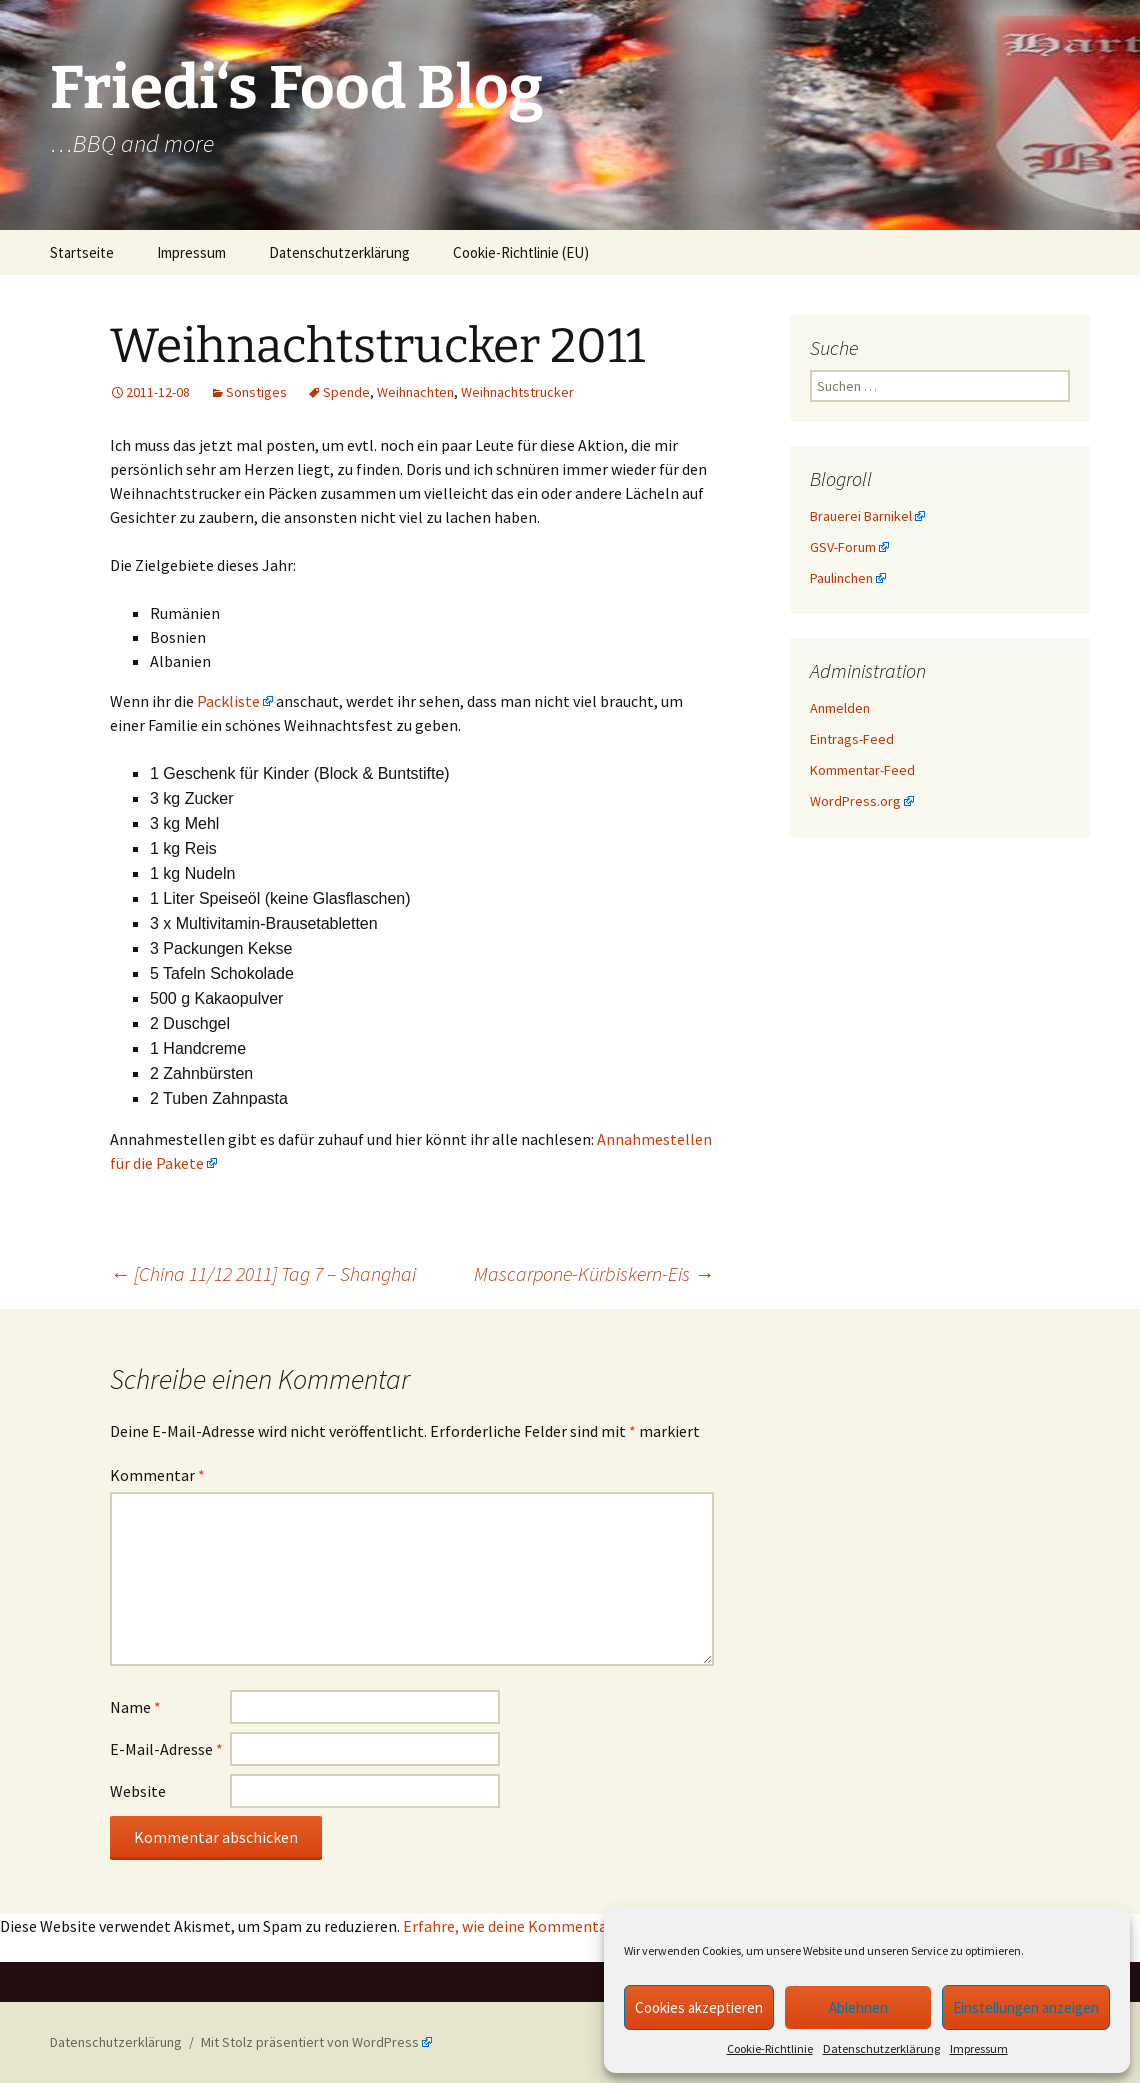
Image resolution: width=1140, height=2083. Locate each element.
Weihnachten (415, 392)
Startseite (82, 252)
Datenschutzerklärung (881, 2048)
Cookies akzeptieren (699, 2007)
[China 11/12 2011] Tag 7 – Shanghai (263, 1273)
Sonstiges (256, 392)
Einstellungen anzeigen (1026, 2007)
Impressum (979, 2048)
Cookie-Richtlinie (770, 2048)
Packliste (228, 701)
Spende (346, 392)
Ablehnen (858, 2007)
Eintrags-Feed (852, 739)
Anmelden (840, 708)
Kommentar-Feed (862, 770)
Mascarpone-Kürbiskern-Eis (594, 1273)
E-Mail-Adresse (166, 1749)
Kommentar (157, 1475)
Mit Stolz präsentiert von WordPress (310, 2042)
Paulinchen (841, 578)
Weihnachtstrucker (517, 392)
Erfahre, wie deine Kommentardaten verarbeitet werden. (596, 1926)
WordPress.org (855, 801)
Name (135, 1707)
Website (138, 1791)
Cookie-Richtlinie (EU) (521, 252)
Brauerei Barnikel (861, 516)
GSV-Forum (843, 547)
